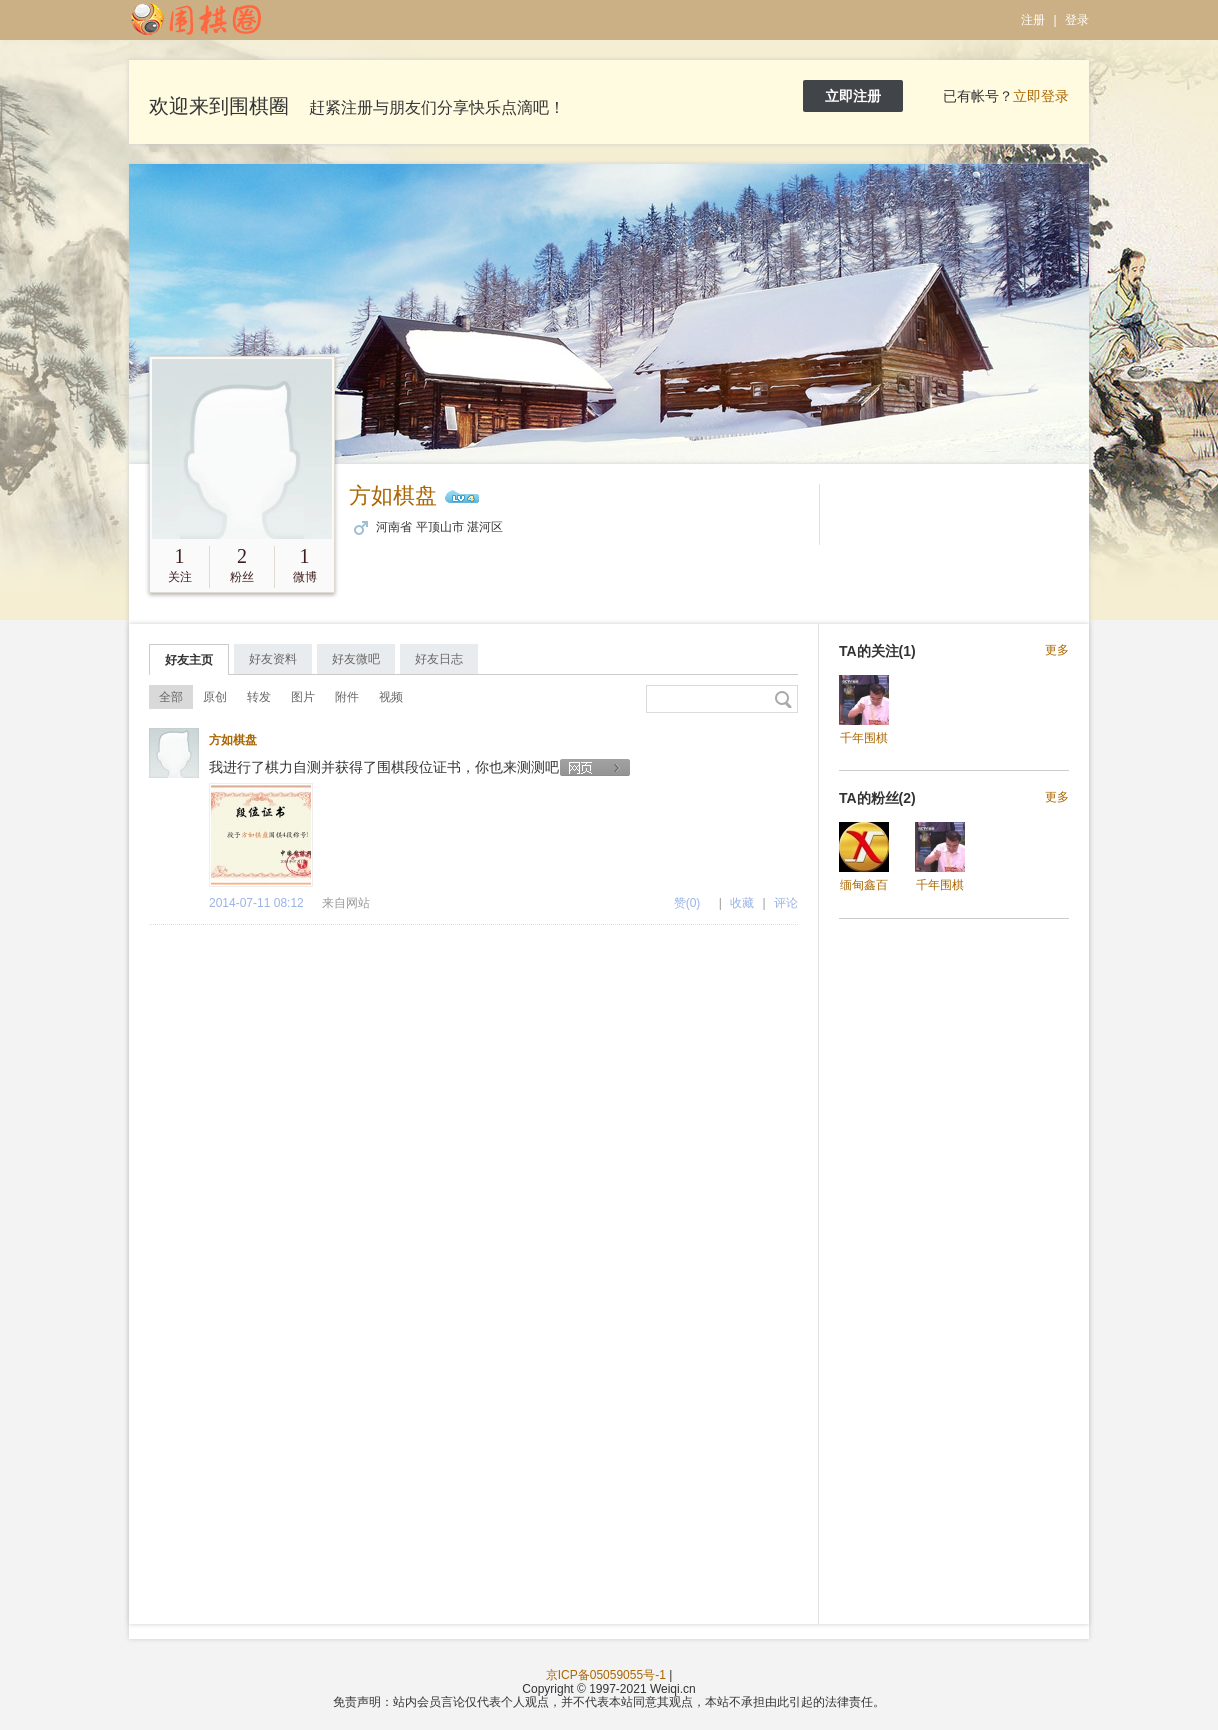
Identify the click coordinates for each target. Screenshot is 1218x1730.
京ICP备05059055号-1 (606, 1675)
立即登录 (1041, 96)
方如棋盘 (393, 495)
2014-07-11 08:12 (256, 903)
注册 (1033, 20)
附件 (347, 697)
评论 (786, 903)
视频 (391, 697)
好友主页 (189, 660)
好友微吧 (356, 659)
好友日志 (439, 659)
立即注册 (853, 96)
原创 (215, 697)
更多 (1057, 650)
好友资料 (273, 659)
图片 (303, 697)
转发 (259, 697)
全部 (171, 697)
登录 (1077, 20)
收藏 (742, 903)
